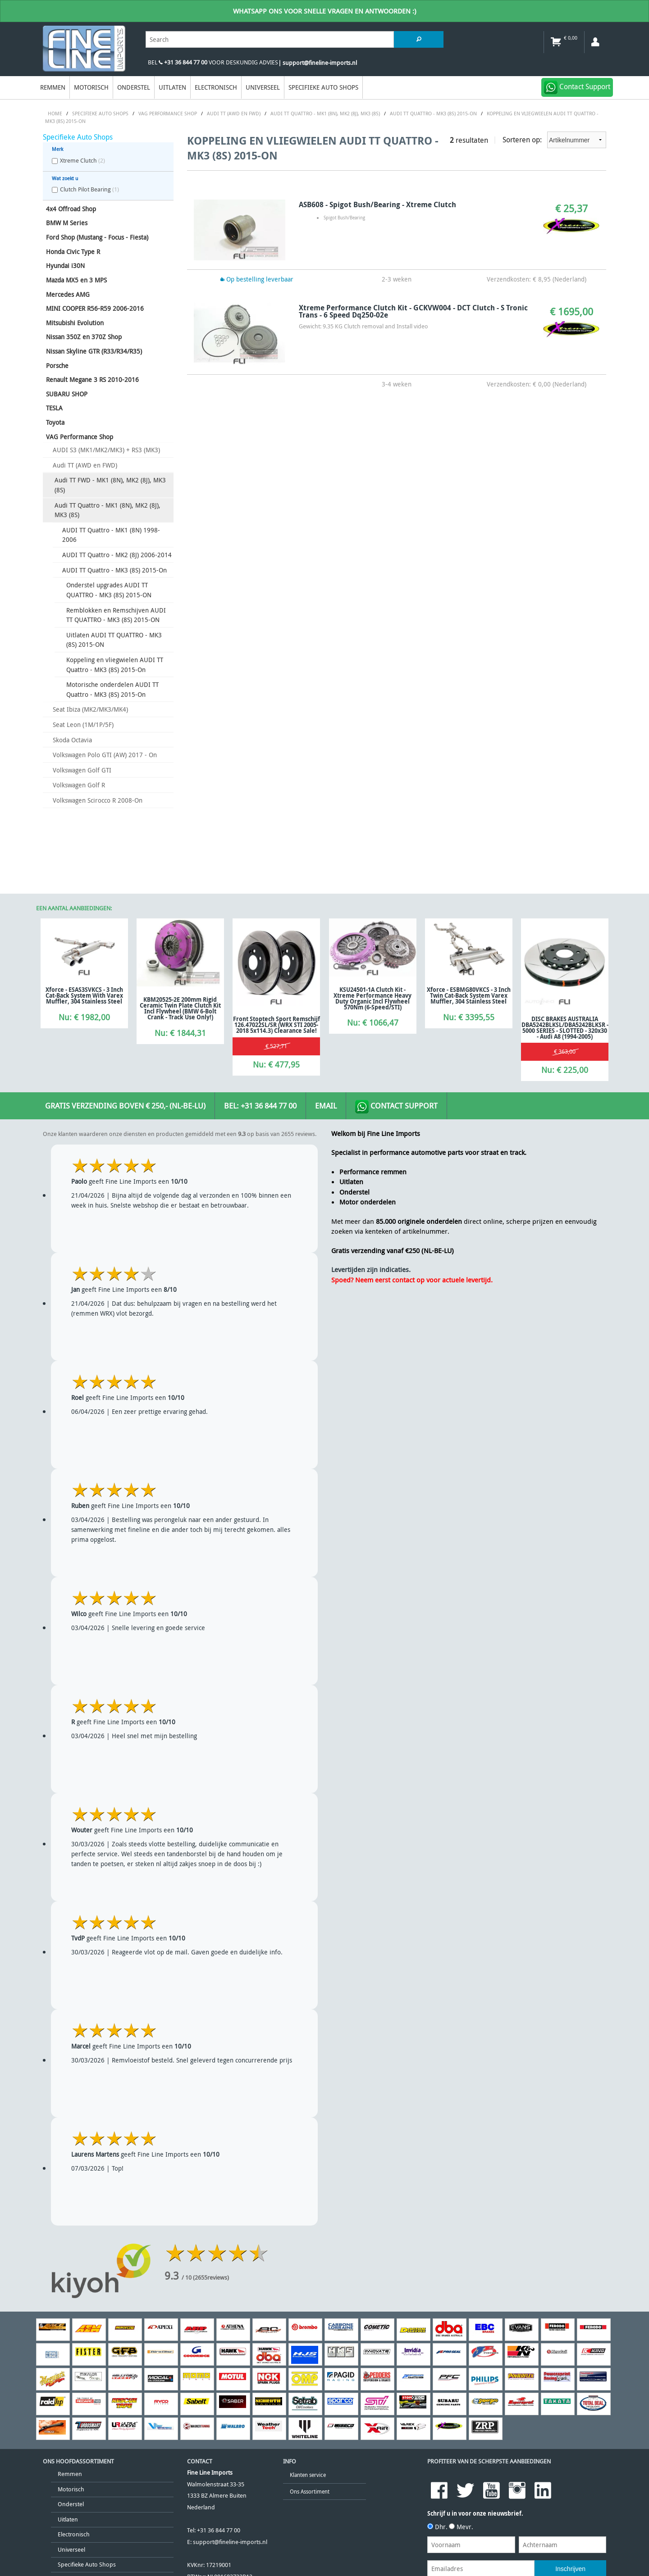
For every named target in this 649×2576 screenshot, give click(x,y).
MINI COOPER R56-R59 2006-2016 (95, 308)
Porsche (57, 365)
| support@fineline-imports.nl (317, 63)
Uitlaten (172, 87)
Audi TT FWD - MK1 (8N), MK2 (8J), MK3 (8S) (110, 485)
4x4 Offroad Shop (71, 208)
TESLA (54, 408)
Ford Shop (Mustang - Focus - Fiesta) (97, 237)
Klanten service (308, 2475)
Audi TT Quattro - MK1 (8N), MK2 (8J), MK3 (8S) (107, 510)
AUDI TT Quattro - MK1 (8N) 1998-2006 (111, 535)
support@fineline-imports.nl (230, 2542)
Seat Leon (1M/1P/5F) (83, 724)
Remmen (52, 87)
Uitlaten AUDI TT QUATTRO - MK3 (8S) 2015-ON (114, 640)
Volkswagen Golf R (79, 785)
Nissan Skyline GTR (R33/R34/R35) (94, 351)
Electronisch (216, 87)
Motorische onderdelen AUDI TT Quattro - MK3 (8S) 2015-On (112, 689)
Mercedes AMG (68, 294)
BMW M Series (66, 222)
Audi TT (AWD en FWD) (85, 465)
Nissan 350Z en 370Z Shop (84, 336)
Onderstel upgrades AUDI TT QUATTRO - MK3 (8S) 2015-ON (108, 590)
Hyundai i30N (65, 265)
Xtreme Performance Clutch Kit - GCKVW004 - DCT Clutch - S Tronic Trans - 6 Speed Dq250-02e (413, 311)
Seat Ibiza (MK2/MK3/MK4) (90, 709)
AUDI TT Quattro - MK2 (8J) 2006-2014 (117, 554)
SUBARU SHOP (66, 394)
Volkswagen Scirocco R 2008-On (97, 800)
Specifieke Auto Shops (323, 87)
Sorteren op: (554, 140)
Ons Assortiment (309, 2491)
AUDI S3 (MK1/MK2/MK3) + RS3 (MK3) (106, 449)
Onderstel (133, 87)
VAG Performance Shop (79, 436)
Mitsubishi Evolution (75, 322)
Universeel (263, 87)
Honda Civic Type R (73, 251)
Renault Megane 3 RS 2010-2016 (92, 379)
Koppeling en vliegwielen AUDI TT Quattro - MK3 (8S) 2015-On (114, 664)
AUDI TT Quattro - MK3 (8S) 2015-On (114, 570)
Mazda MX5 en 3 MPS (76, 280)
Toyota (55, 422)
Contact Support (396, 1106)
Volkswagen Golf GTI (82, 770)
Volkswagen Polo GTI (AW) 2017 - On (105, 754)
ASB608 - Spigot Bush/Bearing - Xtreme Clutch (377, 204)
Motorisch (91, 87)
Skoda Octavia (72, 740)
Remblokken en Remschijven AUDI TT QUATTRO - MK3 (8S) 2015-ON (116, 615)
